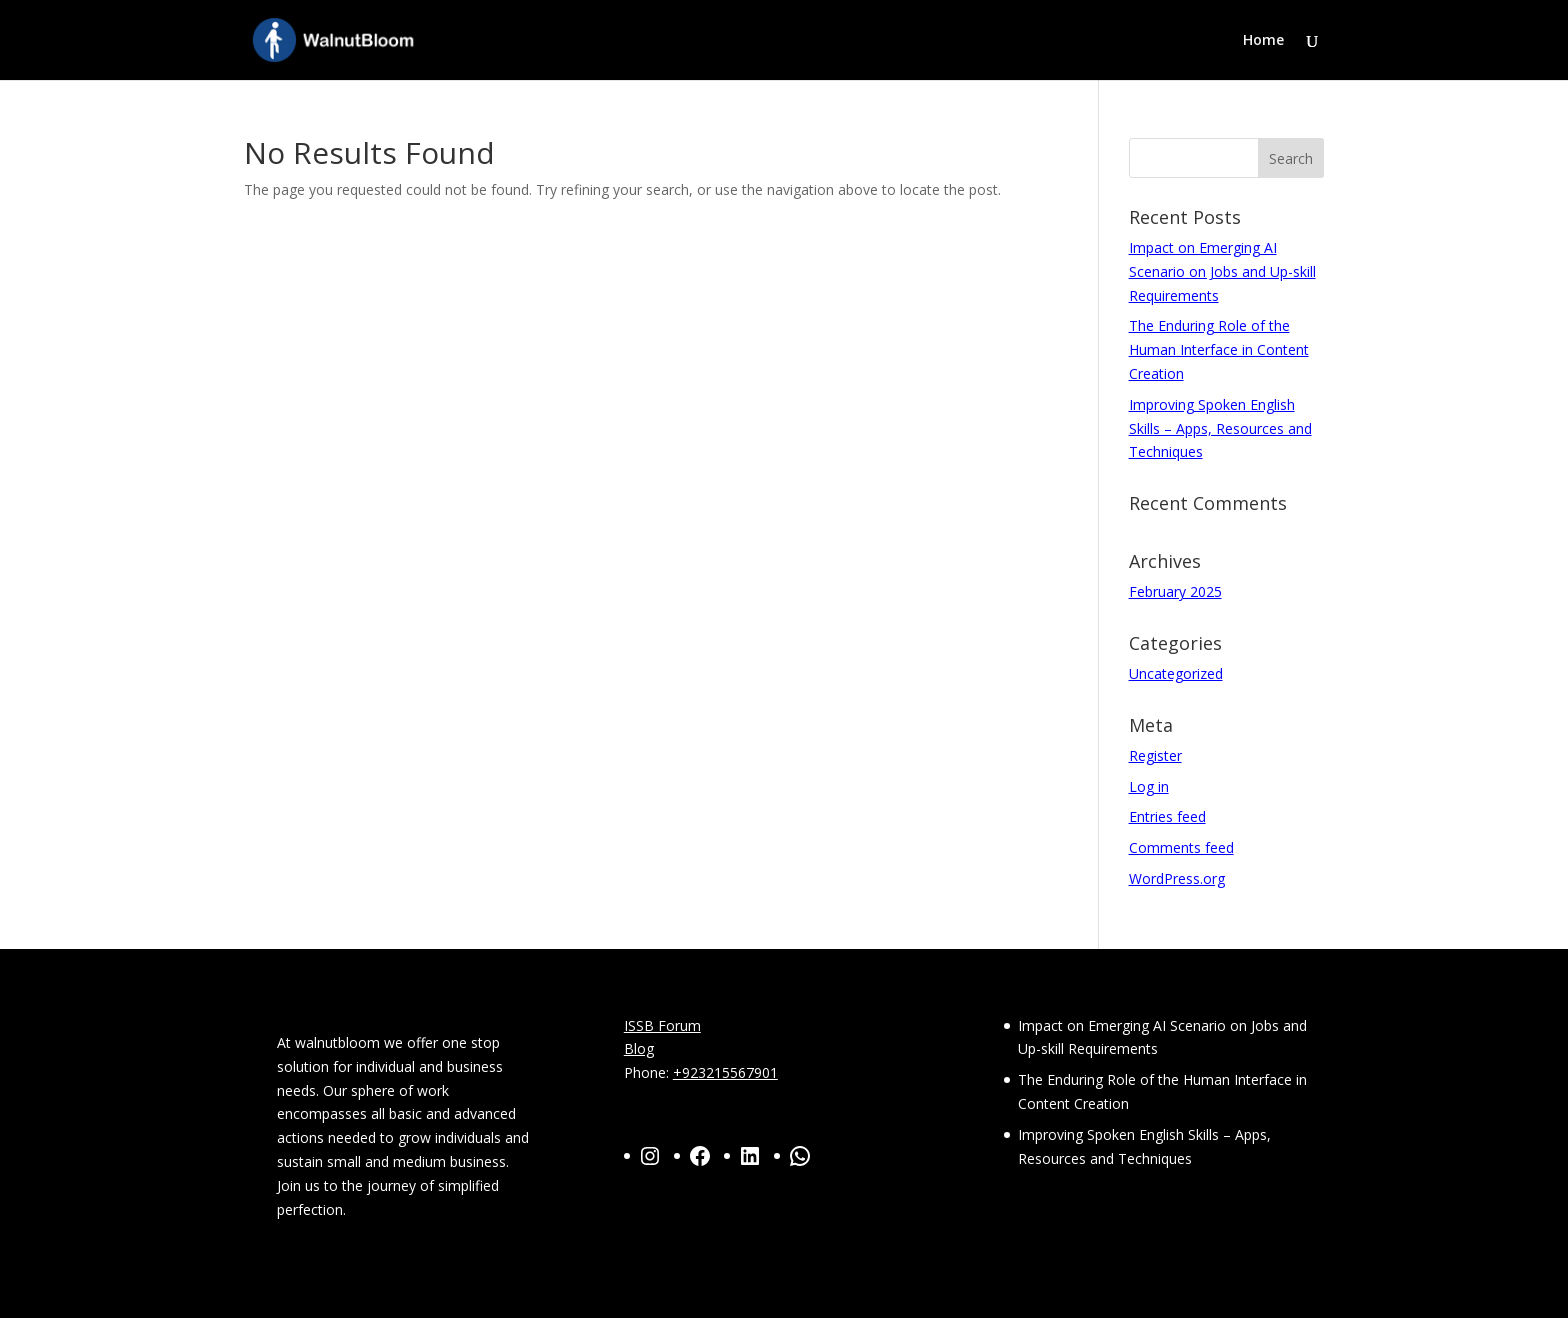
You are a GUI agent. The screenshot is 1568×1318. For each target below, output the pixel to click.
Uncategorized (1176, 673)
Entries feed (1167, 816)
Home (1263, 41)
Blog (639, 1048)
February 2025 (1175, 591)
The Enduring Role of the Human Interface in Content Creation (1219, 349)
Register (1155, 755)
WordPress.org (1177, 878)
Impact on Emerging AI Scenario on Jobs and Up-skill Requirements (1222, 271)
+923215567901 (725, 1072)
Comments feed (1181, 847)
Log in (1149, 786)
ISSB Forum (662, 1025)
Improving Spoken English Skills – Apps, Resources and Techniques (1220, 428)
